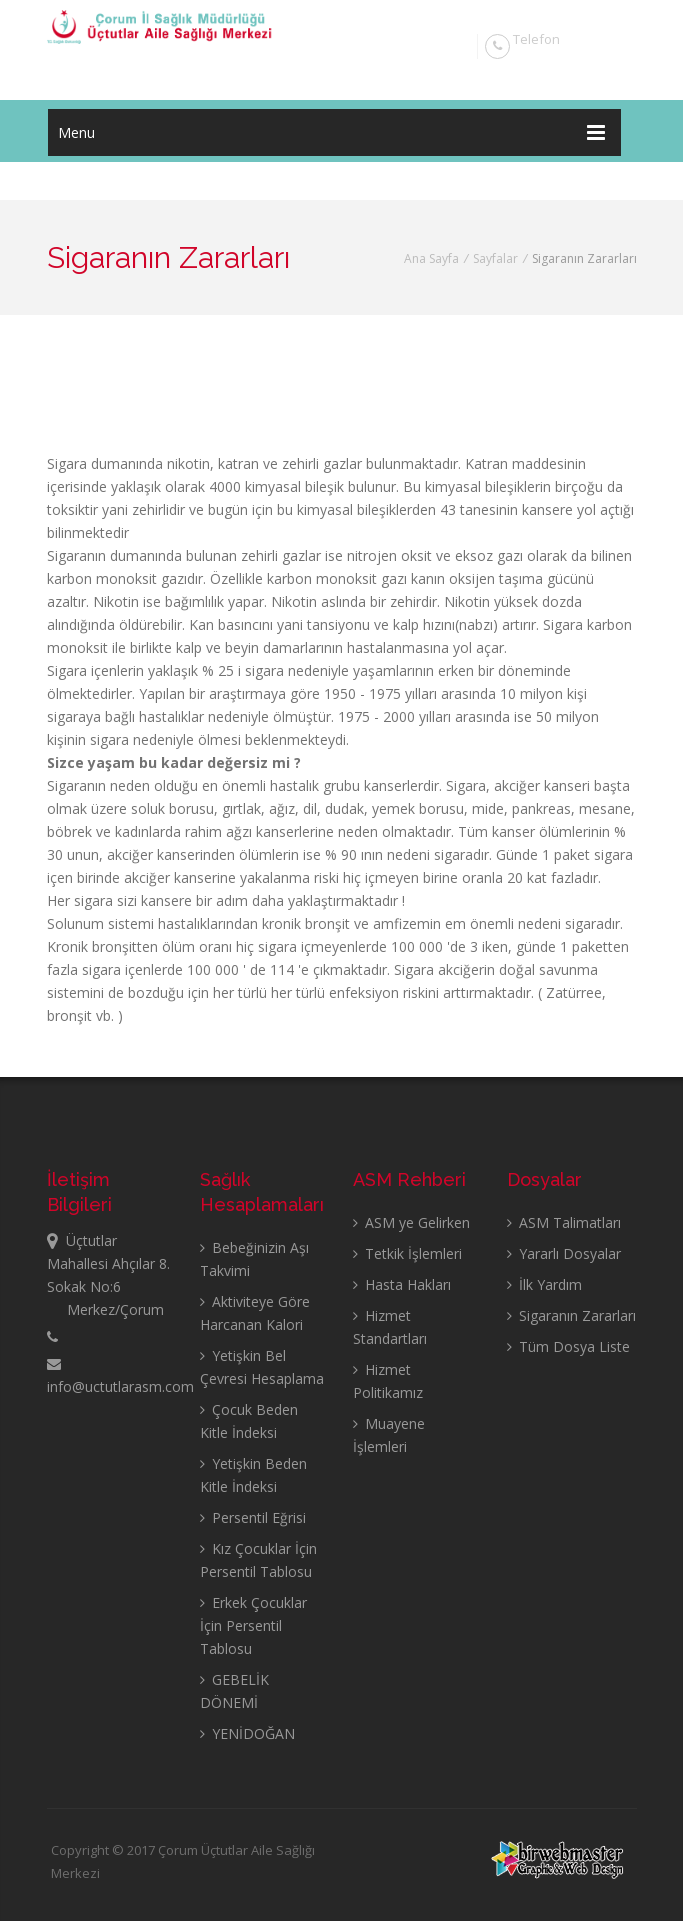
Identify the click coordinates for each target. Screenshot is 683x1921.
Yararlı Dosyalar (564, 1253)
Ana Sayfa (431, 258)
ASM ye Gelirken (411, 1222)
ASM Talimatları (564, 1222)
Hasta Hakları (402, 1284)
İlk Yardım (544, 1284)
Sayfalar (495, 258)
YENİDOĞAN (247, 1733)
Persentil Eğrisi (253, 1517)
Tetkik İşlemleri (407, 1253)
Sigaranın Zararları (571, 1315)
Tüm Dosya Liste (568, 1346)
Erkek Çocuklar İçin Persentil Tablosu (253, 1625)
